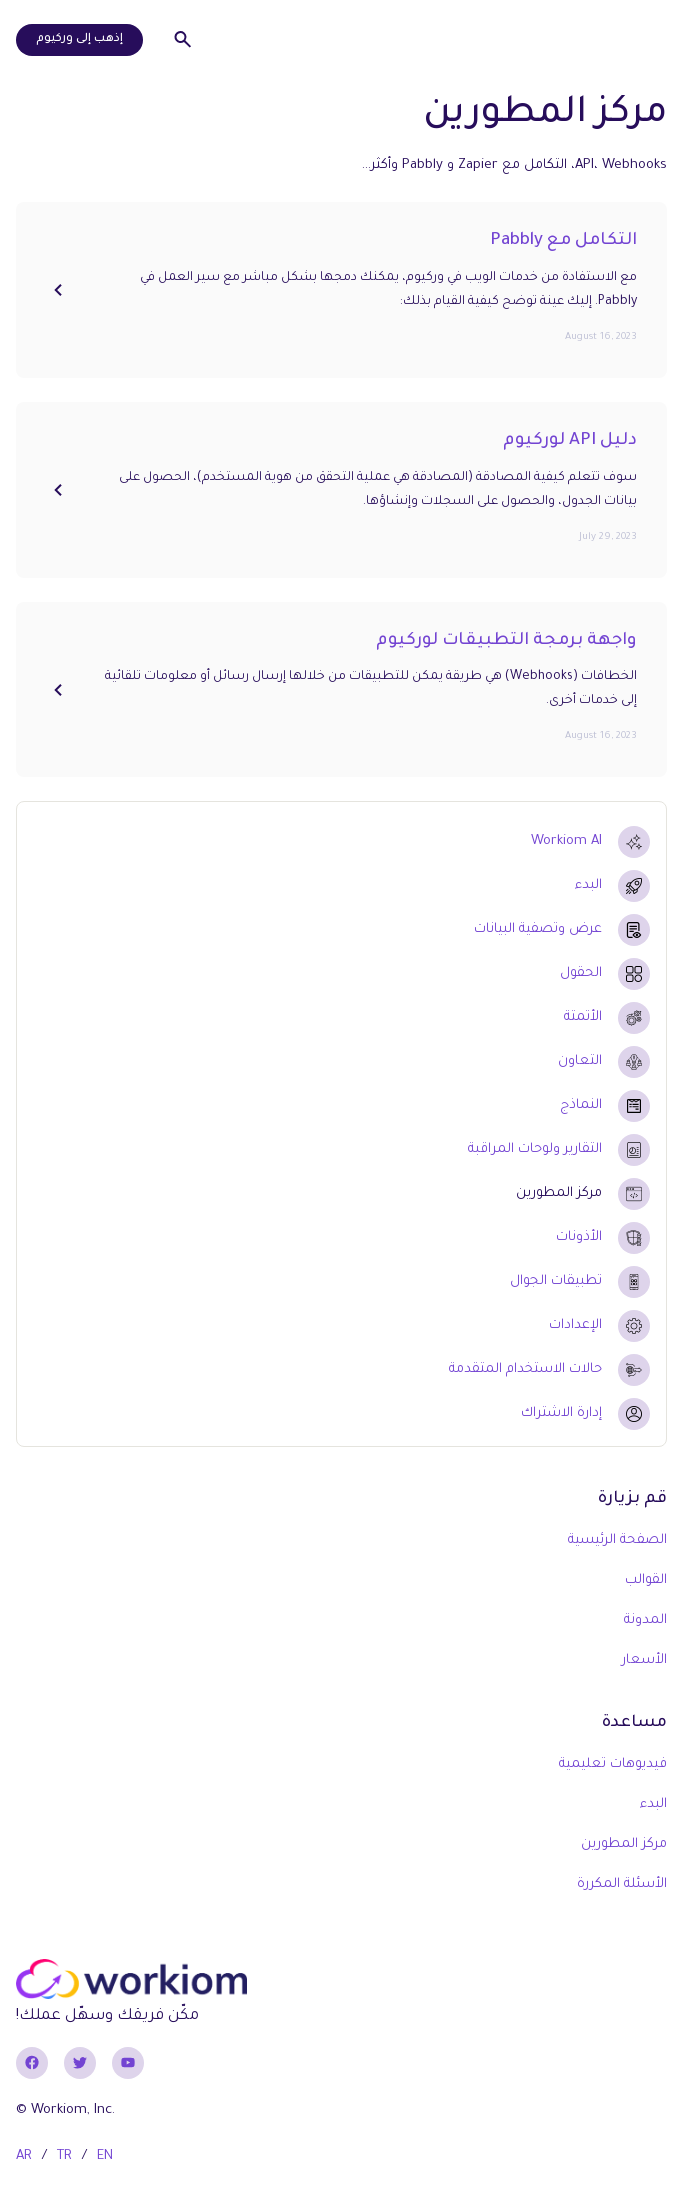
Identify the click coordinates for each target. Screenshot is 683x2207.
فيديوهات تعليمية (613, 1764)
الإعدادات (575, 1325)
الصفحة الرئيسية (617, 1540)
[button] (643, 40)
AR (24, 2156)
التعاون (580, 1061)
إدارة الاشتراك (561, 1413)
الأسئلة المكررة (622, 1884)
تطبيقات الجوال (556, 1281)
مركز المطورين (559, 1193)
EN (105, 2156)
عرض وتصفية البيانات (538, 929)
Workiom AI (566, 841)
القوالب (646, 1580)
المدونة (645, 1620)
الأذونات (579, 1237)
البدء (588, 885)
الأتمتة (583, 1017)
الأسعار (644, 1660)
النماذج (581, 1105)
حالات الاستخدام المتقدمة (525, 1369)
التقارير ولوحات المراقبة (535, 1149)
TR (64, 2156)
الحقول (581, 973)
